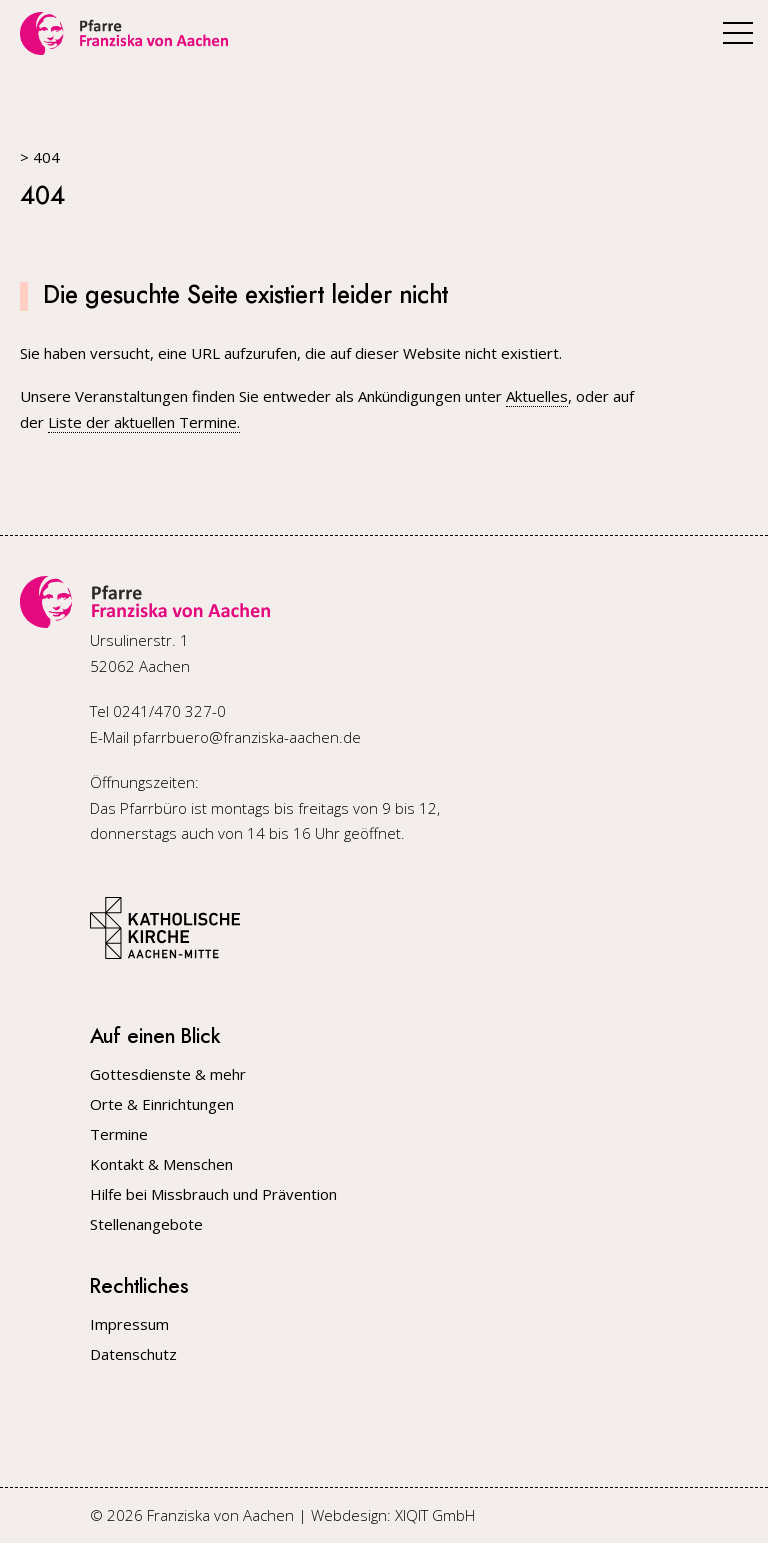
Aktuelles (537, 396)
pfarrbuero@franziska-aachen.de (247, 737)
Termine (119, 1134)
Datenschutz (133, 1354)
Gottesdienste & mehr (168, 1074)
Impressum (129, 1324)
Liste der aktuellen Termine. (144, 422)
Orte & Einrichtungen (162, 1104)
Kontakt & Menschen (161, 1164)
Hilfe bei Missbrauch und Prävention (213, 1194)
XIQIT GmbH (435, 1515)
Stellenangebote (146, 1224)
